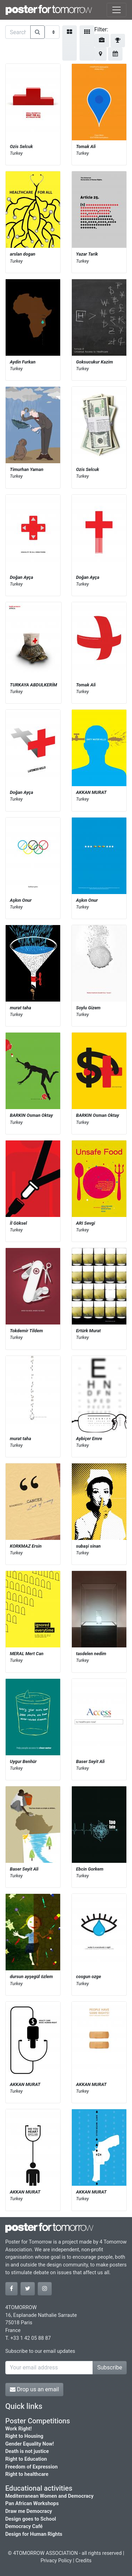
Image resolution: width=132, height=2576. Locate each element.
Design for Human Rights (33, 2534)
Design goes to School (30, 2519)
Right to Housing (24, 2436)
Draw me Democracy (28, 2511)
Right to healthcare (27, 2474)
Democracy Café (24, 2526)
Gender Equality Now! (29, 2444)
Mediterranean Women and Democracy (49, 2496)
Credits (83, 2561)
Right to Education (26, 2459)
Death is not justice (27, 2451)
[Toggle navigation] (116, 10)
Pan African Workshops (32, 2504)
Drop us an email (34, 2389)
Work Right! (18, 2429)
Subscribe (109, 2367)
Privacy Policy (56, 2561)
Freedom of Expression (31, 2467)
